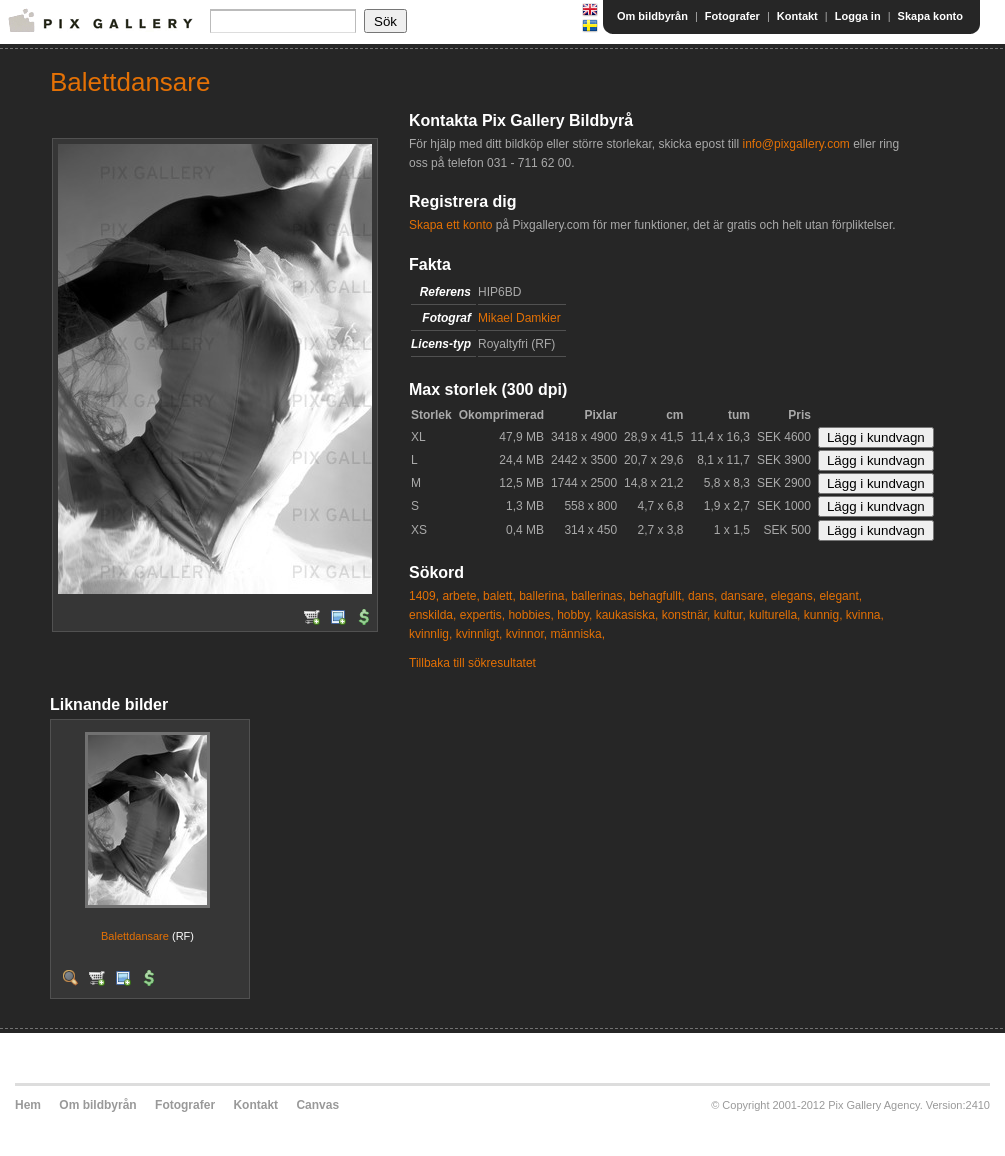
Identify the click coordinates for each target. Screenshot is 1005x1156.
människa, (577, 634)
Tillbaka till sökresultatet (472, 663)
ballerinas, (598, 596)
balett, (499, 596)
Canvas (317, 1105)
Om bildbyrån (652, 16)
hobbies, (530, 615)
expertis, (482, 615)
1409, (424, 596)
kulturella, (774, 615)
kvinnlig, (430, 634)
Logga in (858, 16)
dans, (702, 596)
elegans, (793, 596)
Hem (28, 1105)
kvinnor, (526, 634)
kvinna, (865, 615)
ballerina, (543, 596)
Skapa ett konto (450, 225)
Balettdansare (135, 936)
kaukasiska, (627, 615)
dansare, (744, 596)
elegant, (840, 596)
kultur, (730, 615)
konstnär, (686, 615)
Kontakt (797, 16)
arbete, (460, 596)
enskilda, (432, 615)
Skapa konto (930, 16)
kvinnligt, (479, 634)
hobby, (574, 615)
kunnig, (823, 615)
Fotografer (732, 16)
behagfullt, (656, 596)
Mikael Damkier (519, 318)
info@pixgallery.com (795, 144)
